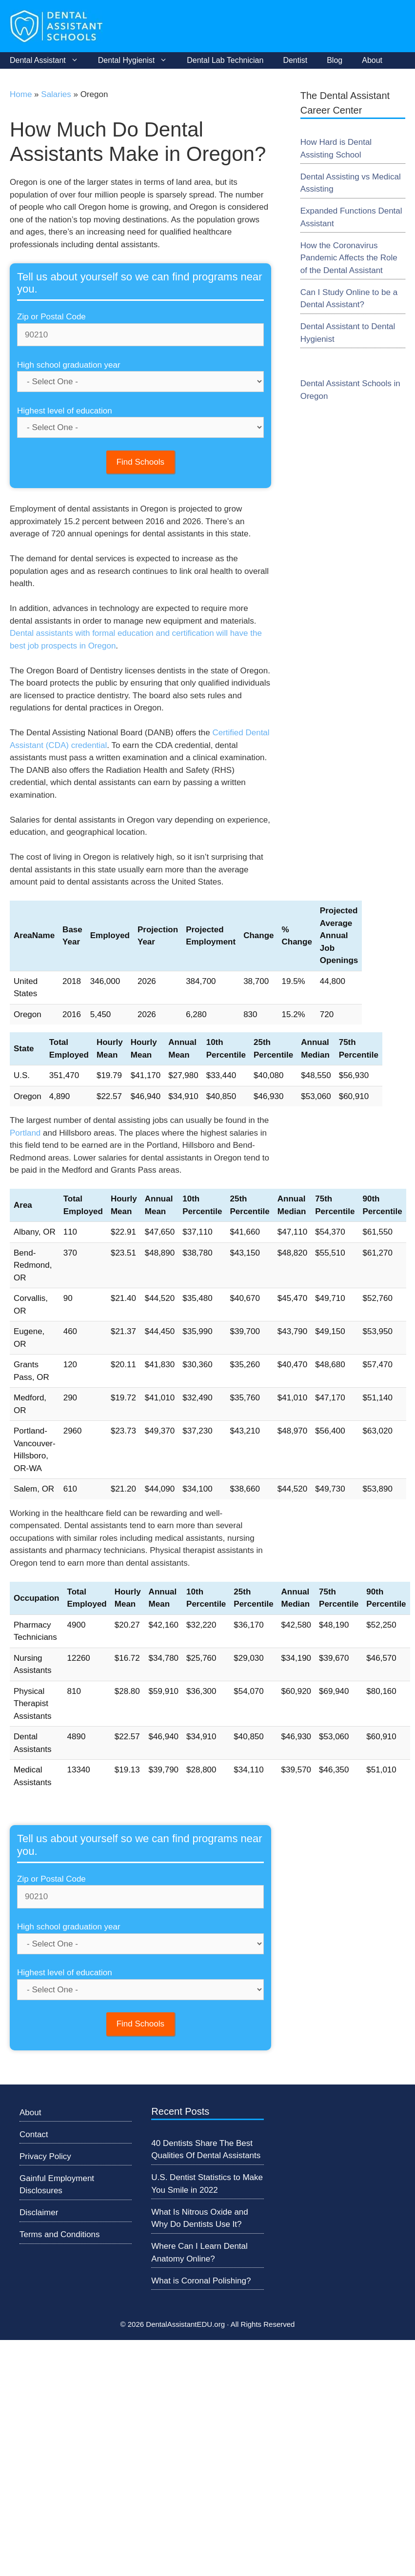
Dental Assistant (49, 60)
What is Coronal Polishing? (201, 2280)
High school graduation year (68, 365)
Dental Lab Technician (225, 60)
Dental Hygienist (138, 60)
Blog (334, 60)
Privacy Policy (45, 2156)
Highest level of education (64, 410)
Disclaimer (39, 2212)
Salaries (56, 94)
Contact (34, 2134)
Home (21, 94)
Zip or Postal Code (51, 316)
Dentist (295, 60)
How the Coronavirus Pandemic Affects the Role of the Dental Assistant (348, 258)
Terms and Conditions (59, 2234)
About (372, 60)
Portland (25, 1133)
